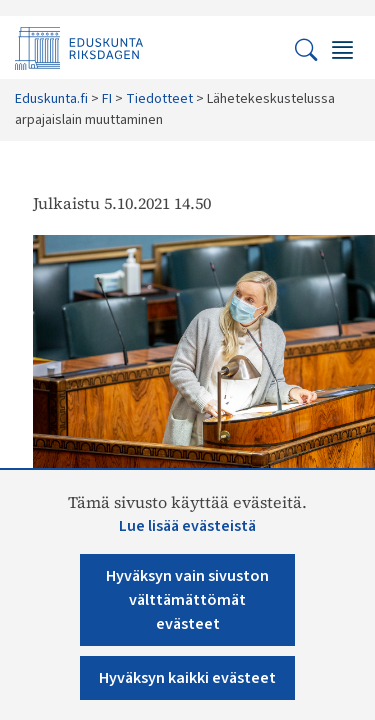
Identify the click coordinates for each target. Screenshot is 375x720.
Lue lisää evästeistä (187, 526)
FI (107, 99)
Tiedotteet (159, 99)
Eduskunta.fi (51, 99)
